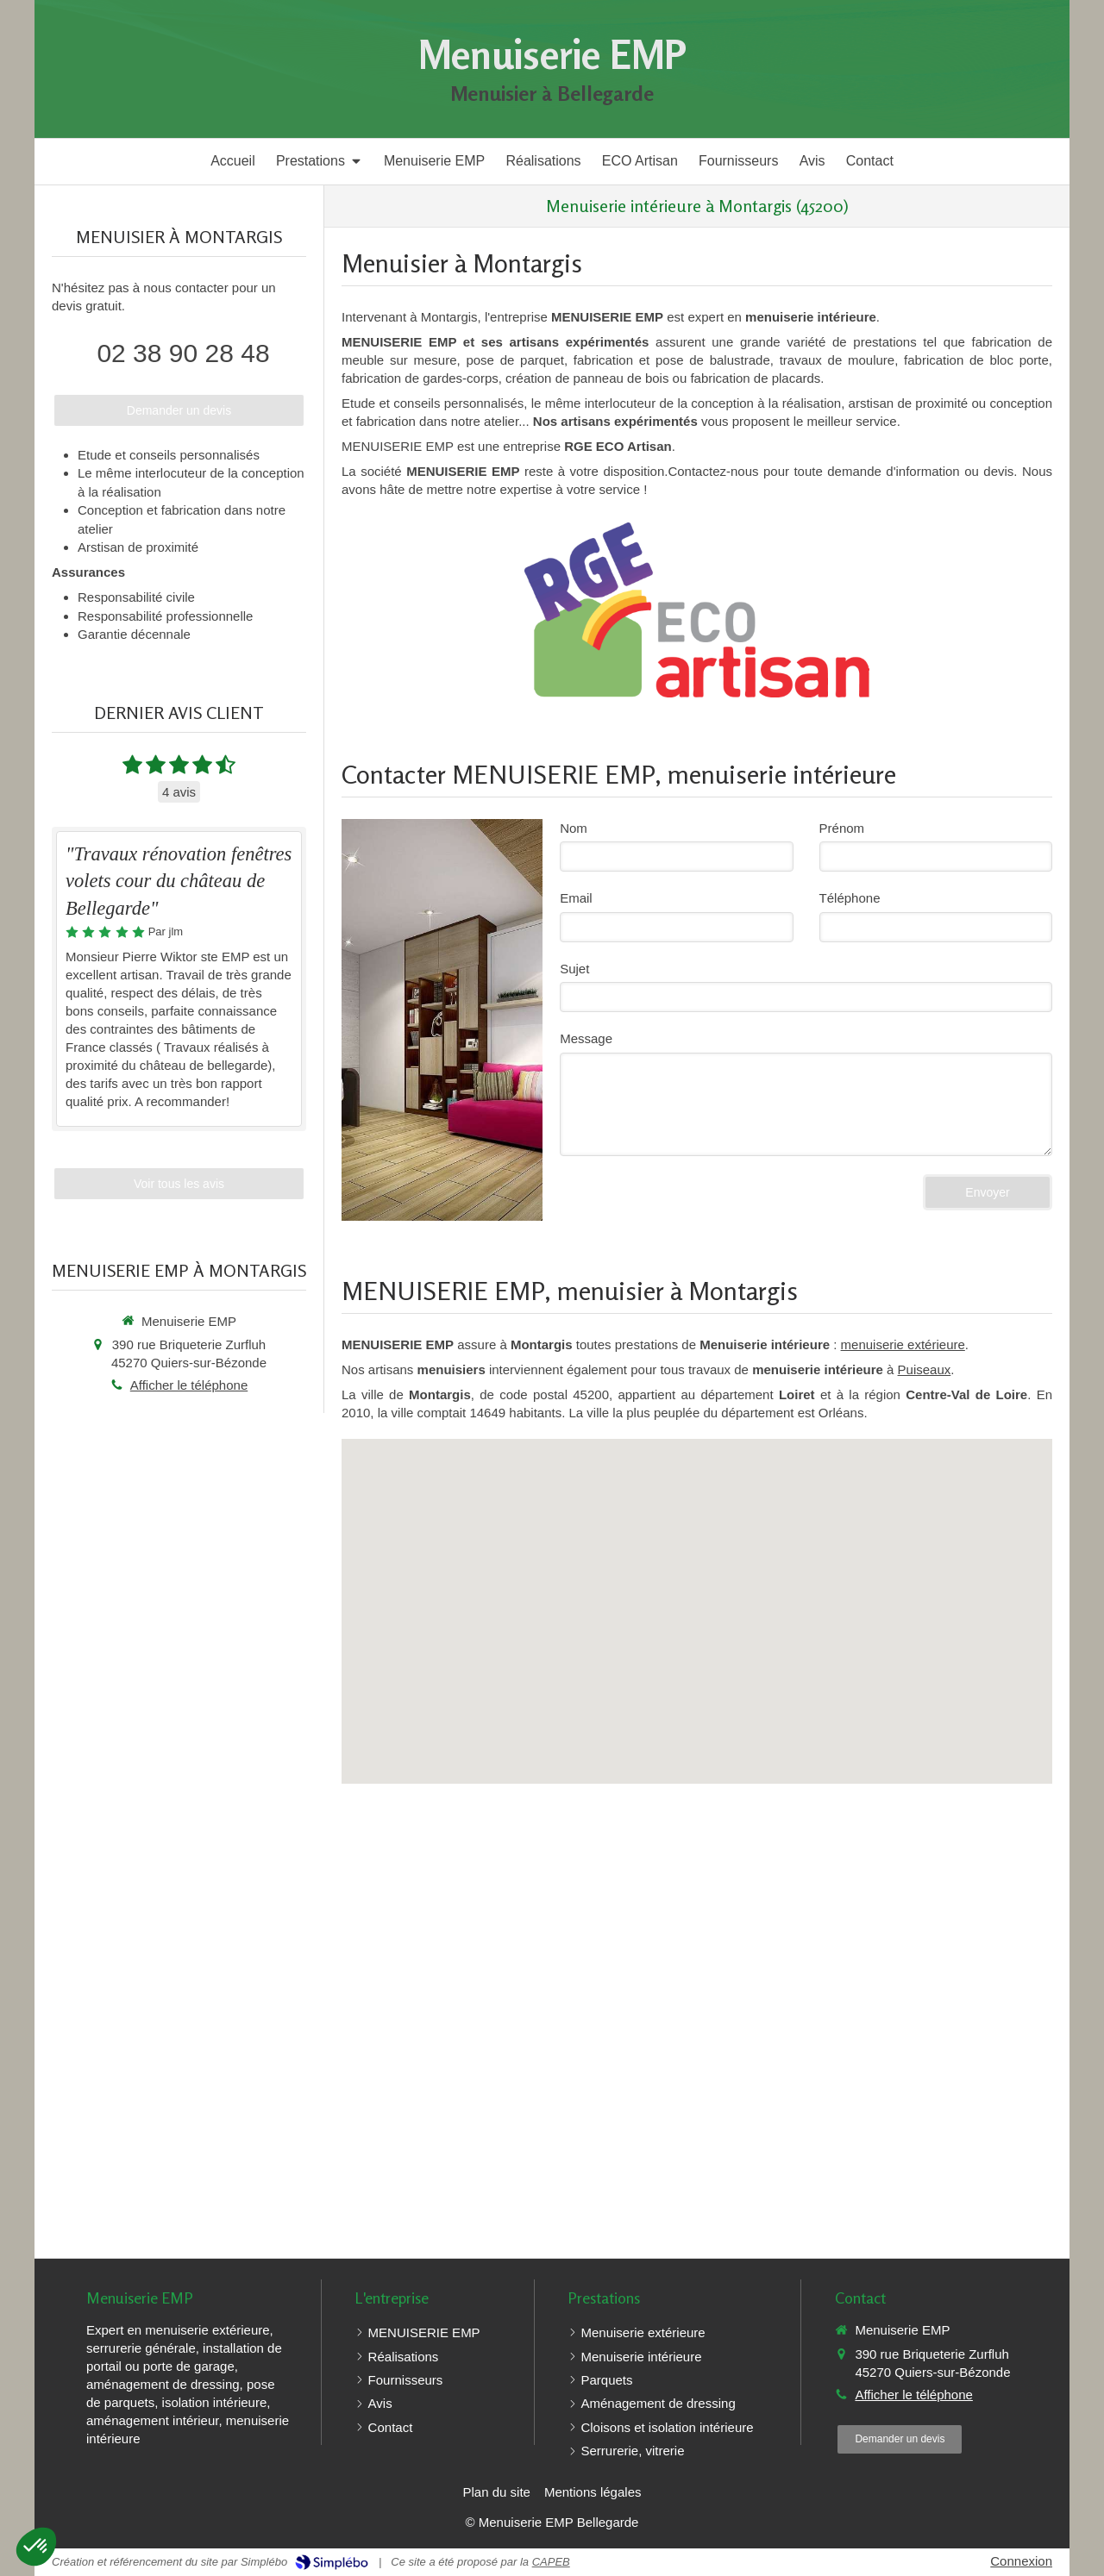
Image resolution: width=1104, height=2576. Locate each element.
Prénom (842, 828)
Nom (573, 828)
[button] (36, 2546)
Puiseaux (924, 1369)
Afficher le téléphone (189, 1385)
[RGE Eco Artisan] (696, 609)
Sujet (574, 968)
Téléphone (850, 898)
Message (586, 1038)
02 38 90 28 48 (183, 353)
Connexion (1021, 2561)
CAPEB (551, 2561)
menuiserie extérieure (903, 1344)
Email (576, 898)
